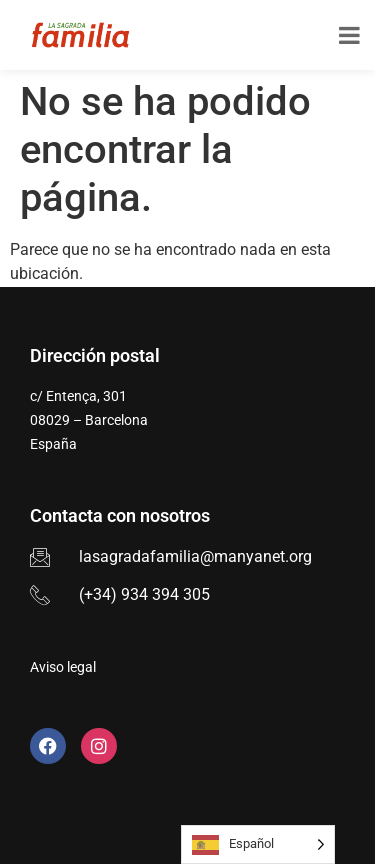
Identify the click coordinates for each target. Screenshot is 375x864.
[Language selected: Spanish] (258, 844)
